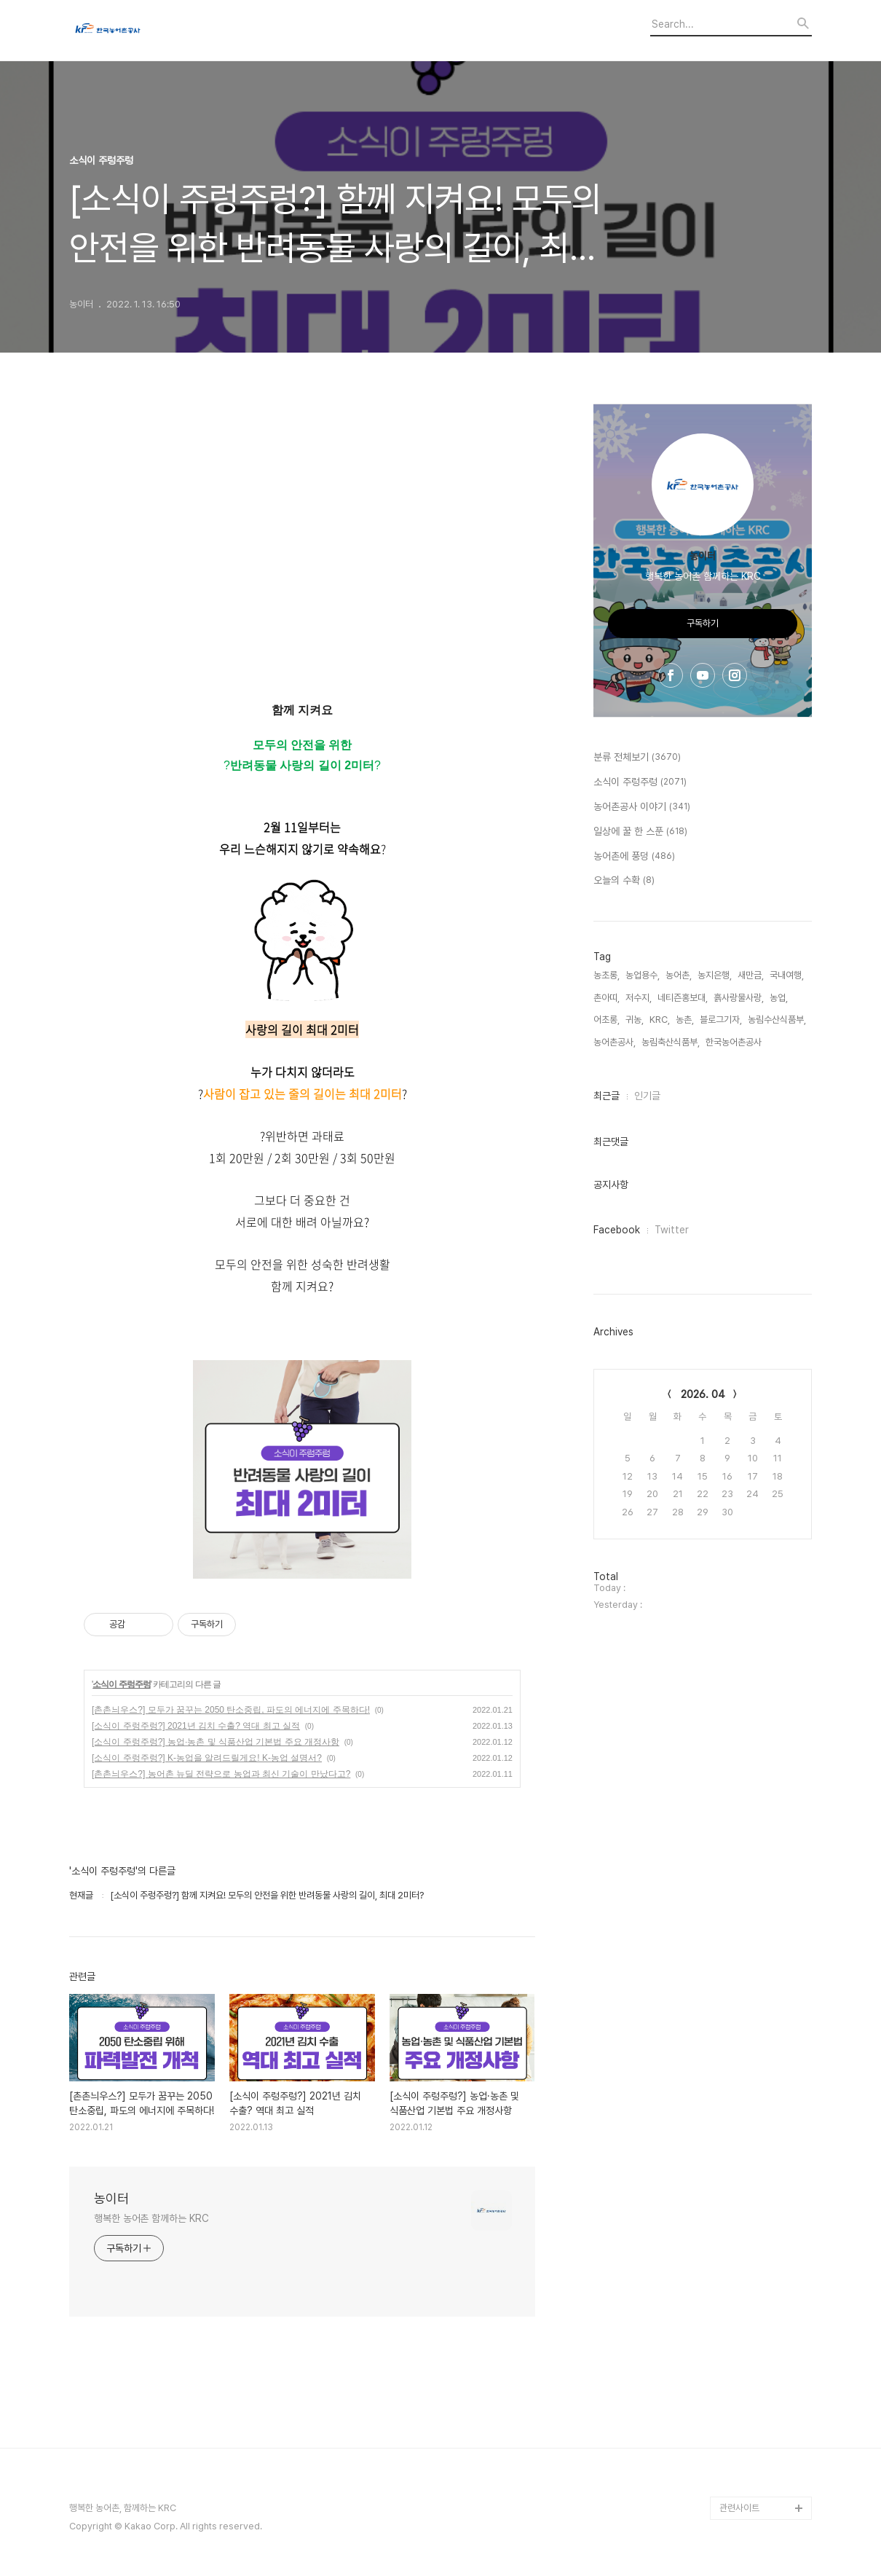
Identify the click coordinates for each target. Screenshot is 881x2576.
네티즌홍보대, (682, 997)
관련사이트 (739, 2507)
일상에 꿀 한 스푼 (640, 832)
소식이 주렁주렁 (121, 1684)
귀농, (634, 1019)
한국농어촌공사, (735, 1042)
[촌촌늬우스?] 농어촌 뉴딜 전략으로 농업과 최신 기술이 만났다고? (221, 1774)
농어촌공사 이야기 (641, 807)
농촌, (685, 1019)
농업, (779, 997)
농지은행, (715, 975)
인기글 (647, 1096)
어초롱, (606, 1019)
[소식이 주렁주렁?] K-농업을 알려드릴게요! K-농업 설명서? (207, 1758)
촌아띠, (606, 997)
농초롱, (606, 975)
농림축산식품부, (670, 1042)
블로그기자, (721, 1019)
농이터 (111, 2198)
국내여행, (787, 975)
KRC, (659, 1019)
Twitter (672, 1230)
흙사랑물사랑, (739, 997)
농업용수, (642, 975)
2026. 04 (703, 1394)
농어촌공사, (614, 1042)
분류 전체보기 (637, 757)
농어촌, (678, 975)
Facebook (616, 1230)
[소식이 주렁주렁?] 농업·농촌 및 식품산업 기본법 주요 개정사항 (215, 1742)
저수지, (638, 997)
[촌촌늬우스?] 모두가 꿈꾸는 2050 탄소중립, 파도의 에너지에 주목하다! (231, 1710)
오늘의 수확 (624, 880)
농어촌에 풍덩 (634, 856)
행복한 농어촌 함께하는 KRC (151, 2218)
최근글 (606, 1096)
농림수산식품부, (777, 1019)
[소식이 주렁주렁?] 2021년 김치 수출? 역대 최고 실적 (196, 1726)
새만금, (751, 975)
